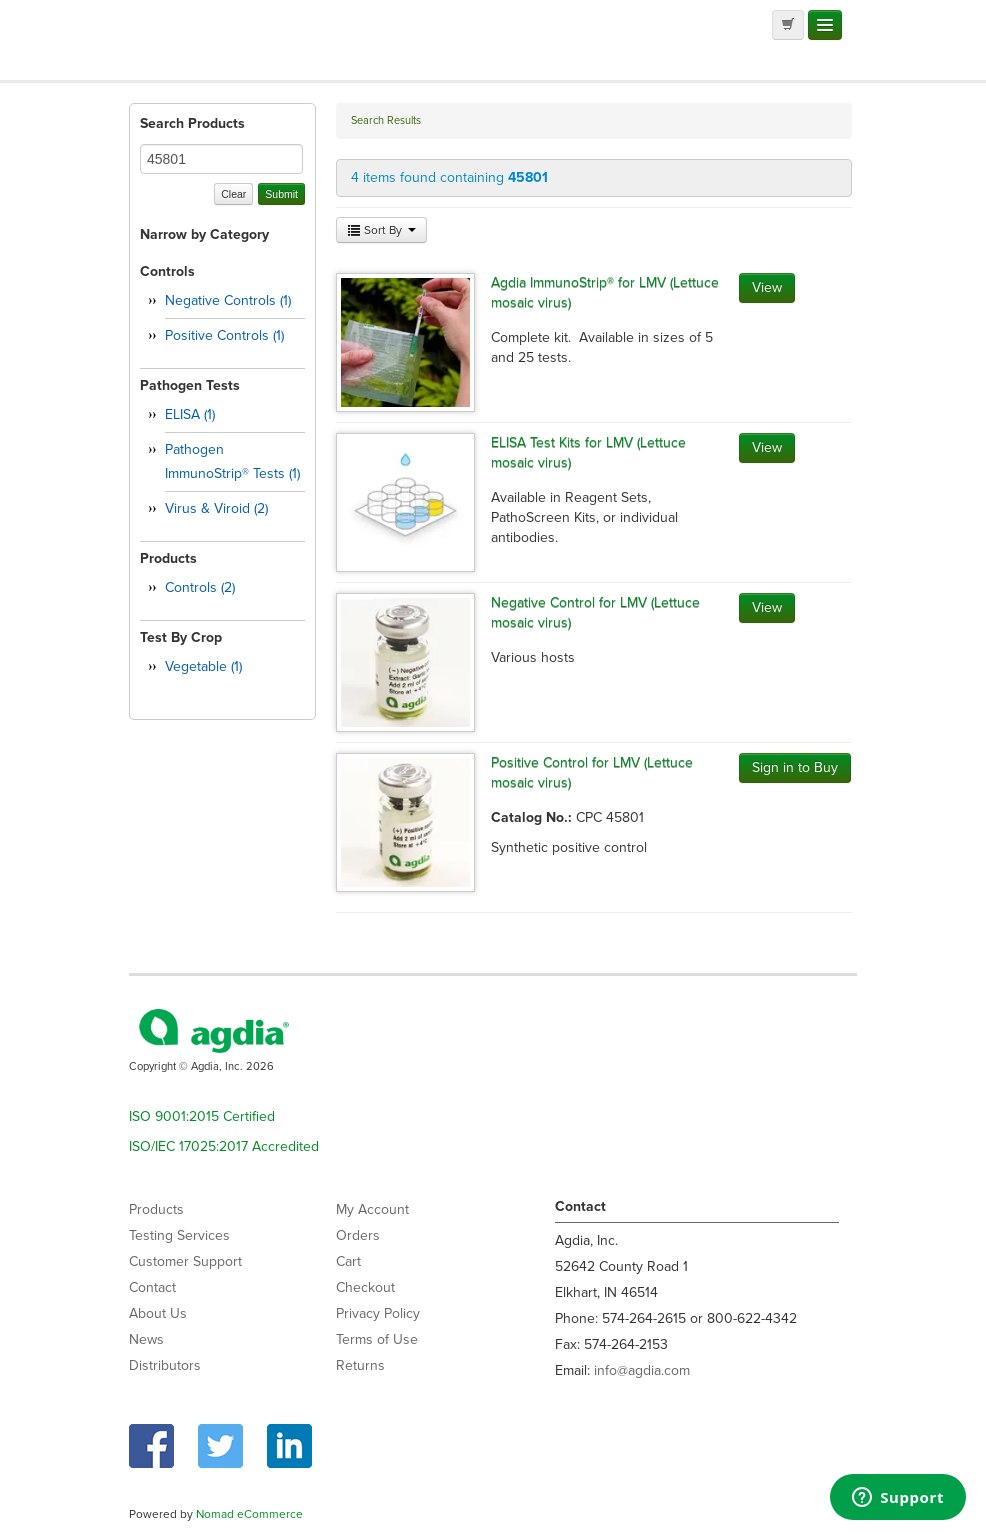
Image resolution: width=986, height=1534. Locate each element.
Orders (358, 1235)
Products (156, 1209)
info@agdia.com (642, 1370)
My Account (372, 1209)
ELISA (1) (190, 414)
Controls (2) (200, 587)
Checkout (365, 1287)
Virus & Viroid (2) (216, 508)
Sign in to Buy (795, 767)
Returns (360, 1365)
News (146, 1339)
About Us (158, 1313)
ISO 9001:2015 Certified (202, 1116)
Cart (348, 1261)
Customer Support (185, 1261)
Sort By (381, 230)
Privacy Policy (378, 1313)
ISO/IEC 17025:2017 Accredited (224, 1146)
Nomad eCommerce (249, 1514)
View (767, 287)
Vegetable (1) (203, 666)
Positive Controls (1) (224, 335)
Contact (152, 1287)
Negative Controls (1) (228, 300)
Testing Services (179, 1235)
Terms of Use (377, 1339)
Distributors (165, 1365)
